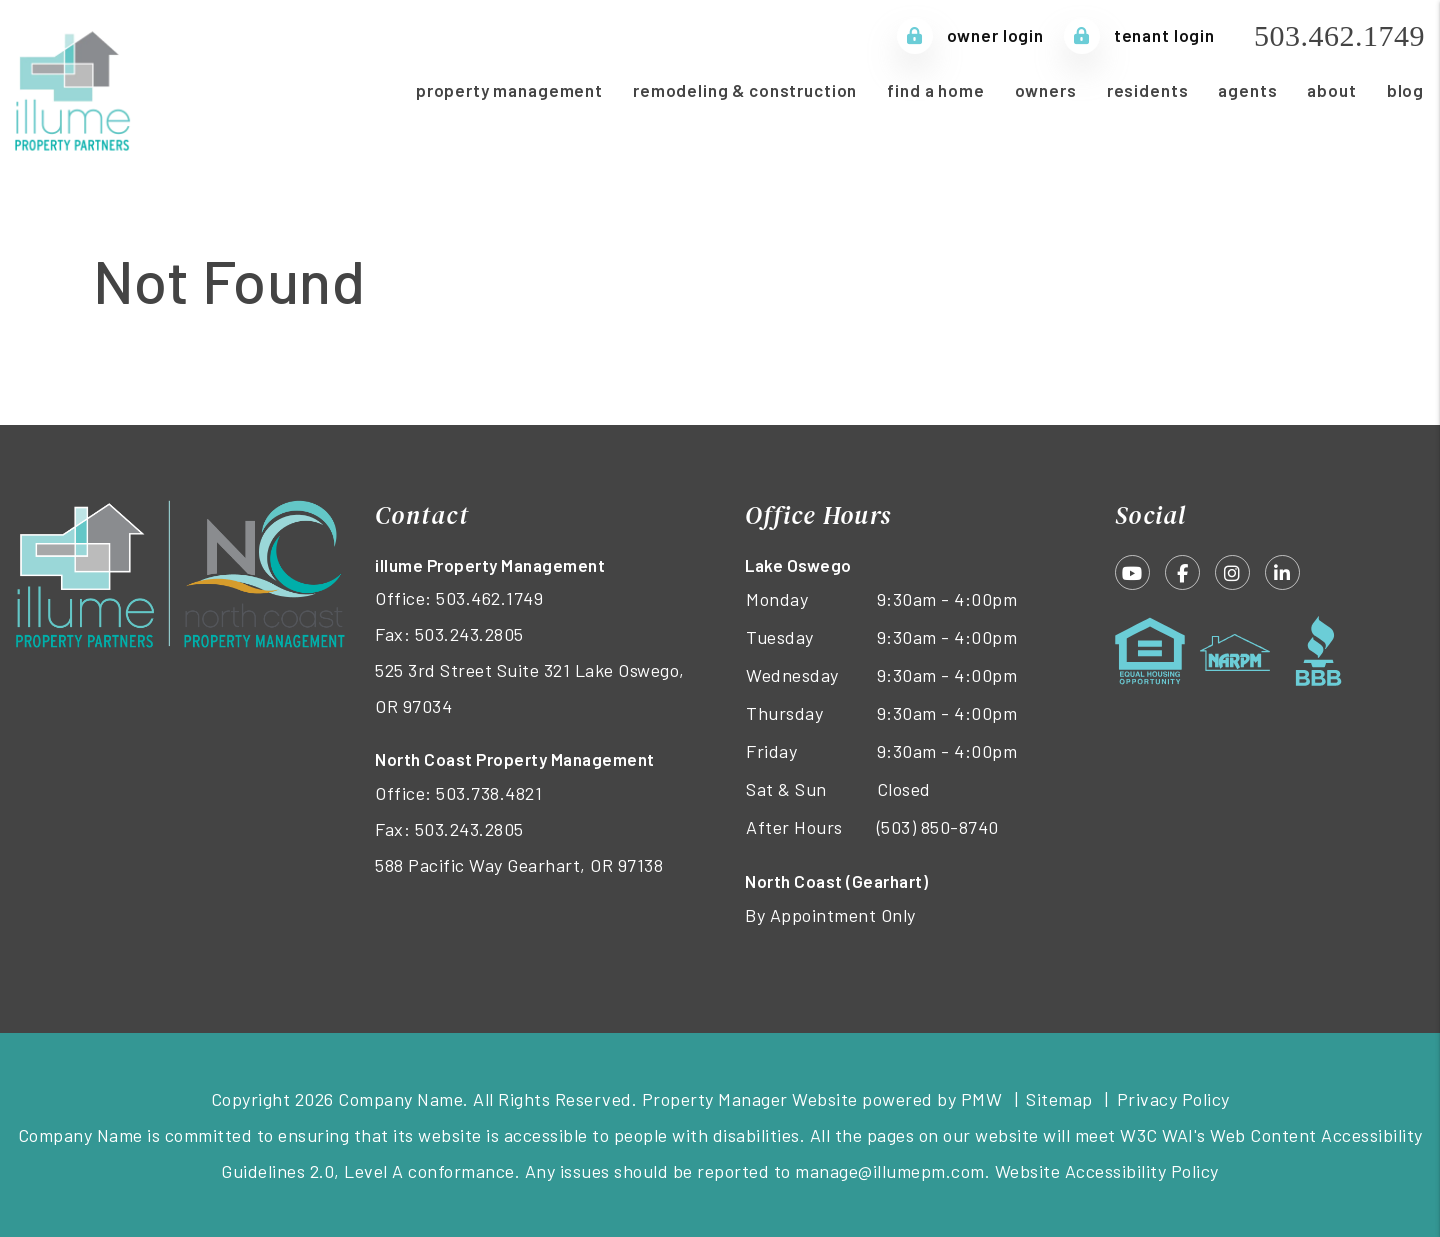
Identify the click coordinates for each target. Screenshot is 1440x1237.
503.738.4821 (489, 793)
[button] (1132, 572)
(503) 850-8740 (938, 827)
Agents (1247, 90)
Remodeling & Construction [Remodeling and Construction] (745, 90)
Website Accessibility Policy (1107, 1171)
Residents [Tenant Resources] (1148, 90)
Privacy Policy (1173, 1099)
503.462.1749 (1339, 35)
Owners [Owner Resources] (1046, 90)
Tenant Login (1139, 35)
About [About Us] (1331, 90)
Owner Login (970, 35)
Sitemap (1059, 1099)
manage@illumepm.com (890, 1171)
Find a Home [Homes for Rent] (935, 90)
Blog (1405, 90)
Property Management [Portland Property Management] (509, 90)
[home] (74, 87)
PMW (982, 1099)
